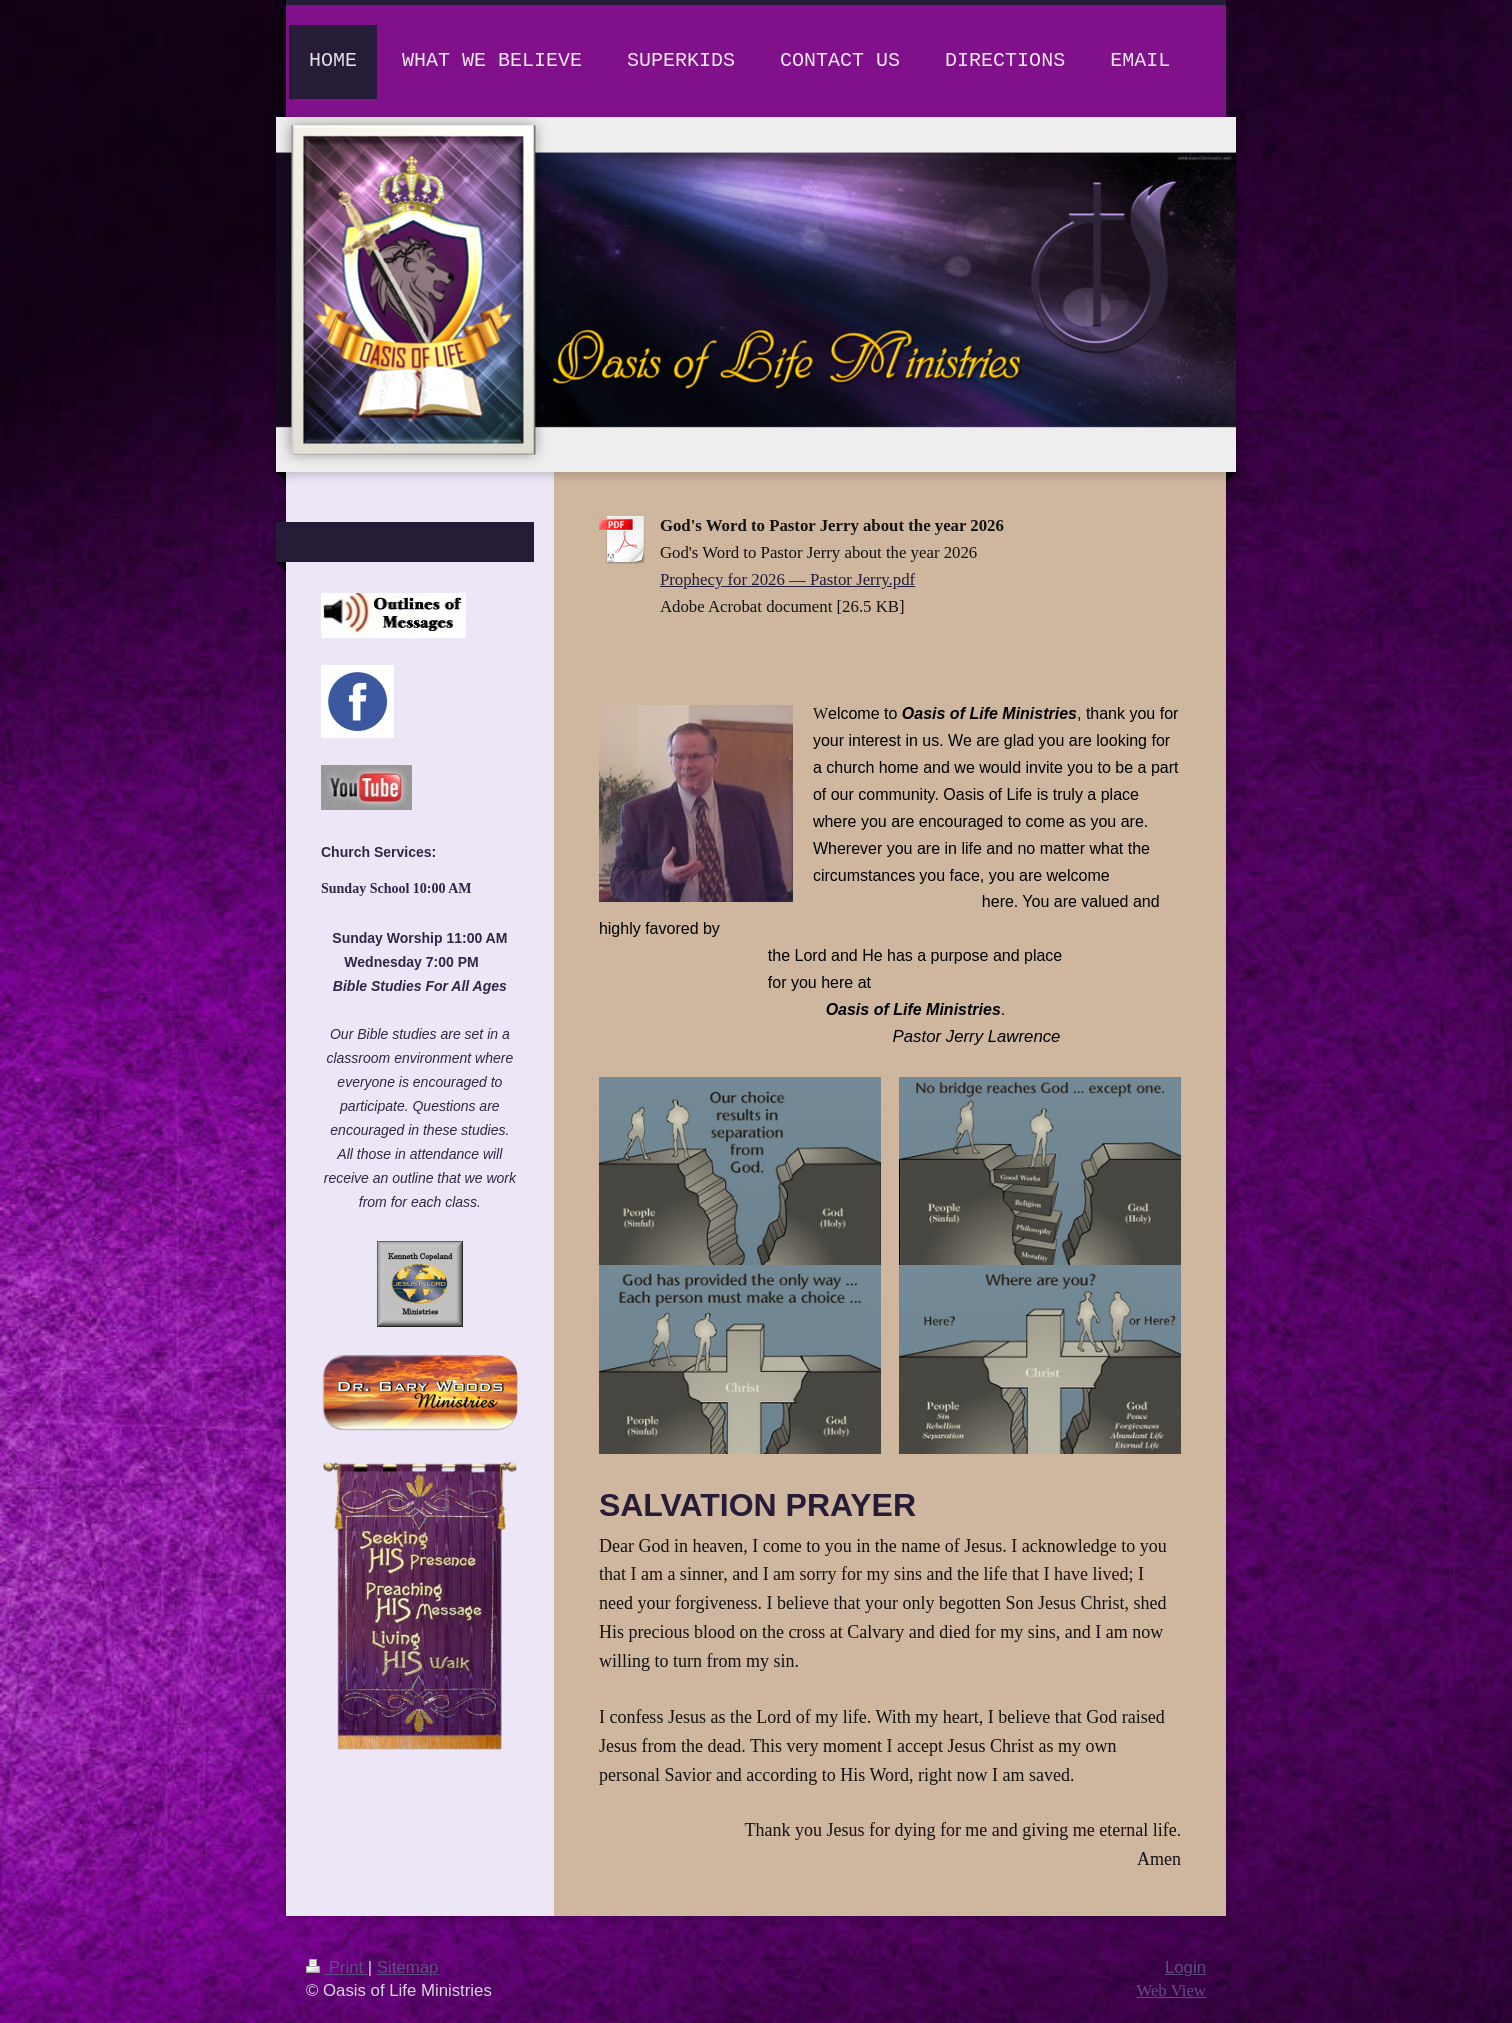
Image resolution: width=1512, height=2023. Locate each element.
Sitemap (408, 1967)
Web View (1171, 1990)
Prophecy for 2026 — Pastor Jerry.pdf (787, 579)
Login (1185, 1967)
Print (337, 1967)
